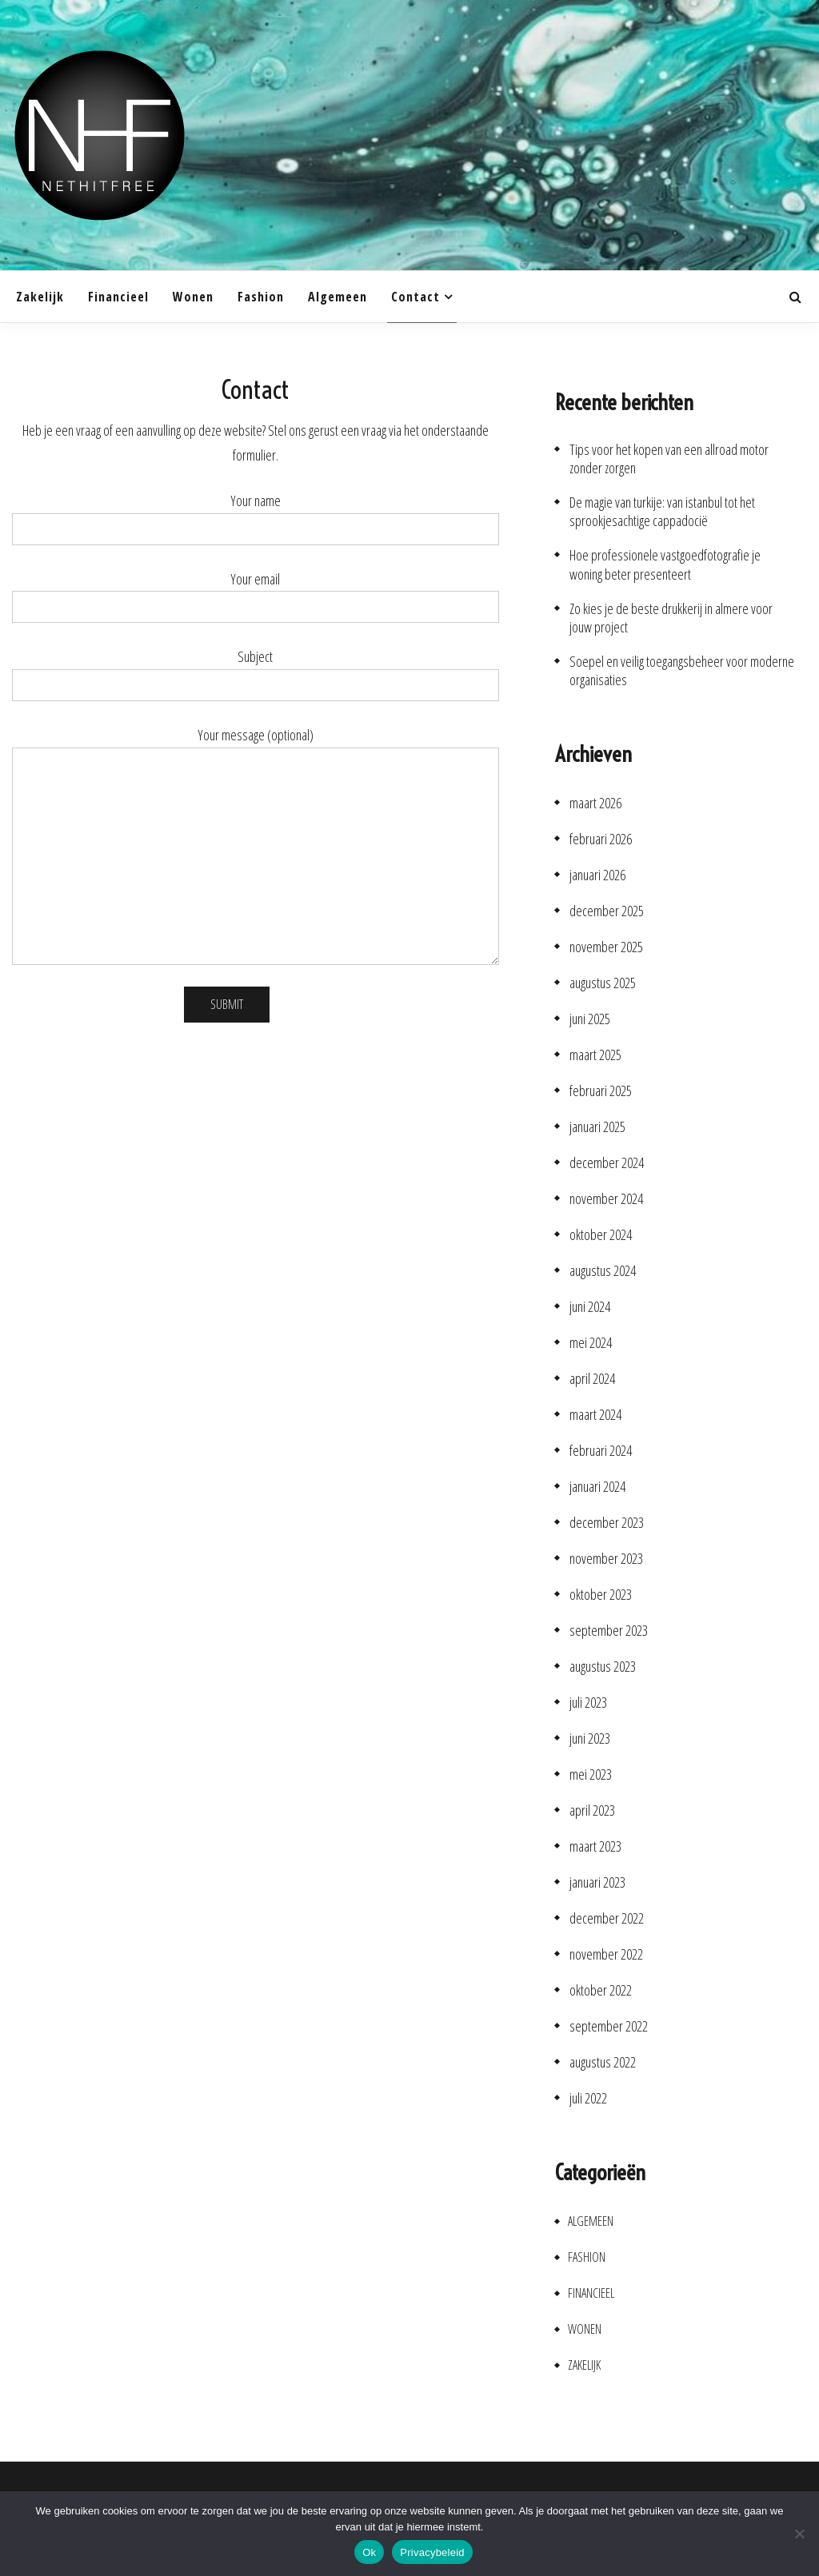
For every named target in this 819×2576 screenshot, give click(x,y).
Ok (369, 2552)
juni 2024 (589, 1307)
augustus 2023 (602, 1666)
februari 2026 (600, 839)
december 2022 (606, 1918)
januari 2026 (597, 875)
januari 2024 (597, 1486)
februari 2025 (600, 1091)
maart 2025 (595, 1055)
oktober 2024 (600, 1235)
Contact (415, 296)
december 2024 (606, 1163)
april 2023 (592, 1810)
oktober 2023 (600, 1594)
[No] (799, 2534)
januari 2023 (597, 1882)
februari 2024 (600, 1451)
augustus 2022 (602, 2062)
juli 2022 (588, 2098)
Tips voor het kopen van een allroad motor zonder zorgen (669, 459)
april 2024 (592, 1379)
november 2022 (606, 1954)
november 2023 (606, 1558)
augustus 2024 (602, 1271)
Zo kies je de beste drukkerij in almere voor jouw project (671, 618)
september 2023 (608, 1630)
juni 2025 (589, 1019)
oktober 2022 (600, 1990)
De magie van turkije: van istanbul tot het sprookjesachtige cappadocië (662, 511)
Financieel (118, 296)
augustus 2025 (602, 983)
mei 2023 (590, 1774)
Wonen (193, 296)
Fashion (261, 296)
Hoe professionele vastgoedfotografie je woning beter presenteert (665, 564)
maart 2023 (595, 1846)
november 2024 (606, 1199)
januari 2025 (597, 1127)
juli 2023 (588, 1702)
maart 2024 (595, 1415)
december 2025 (606, 911)
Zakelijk (40, 296)
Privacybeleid (432, 2552)
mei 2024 (590, 1343)
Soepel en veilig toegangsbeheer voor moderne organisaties (681, 670)
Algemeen (337, 296)
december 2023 (606, 1522)
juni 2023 (589, 1738)
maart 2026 (595, 803)
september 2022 (608, 2026)
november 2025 (606, 947)
